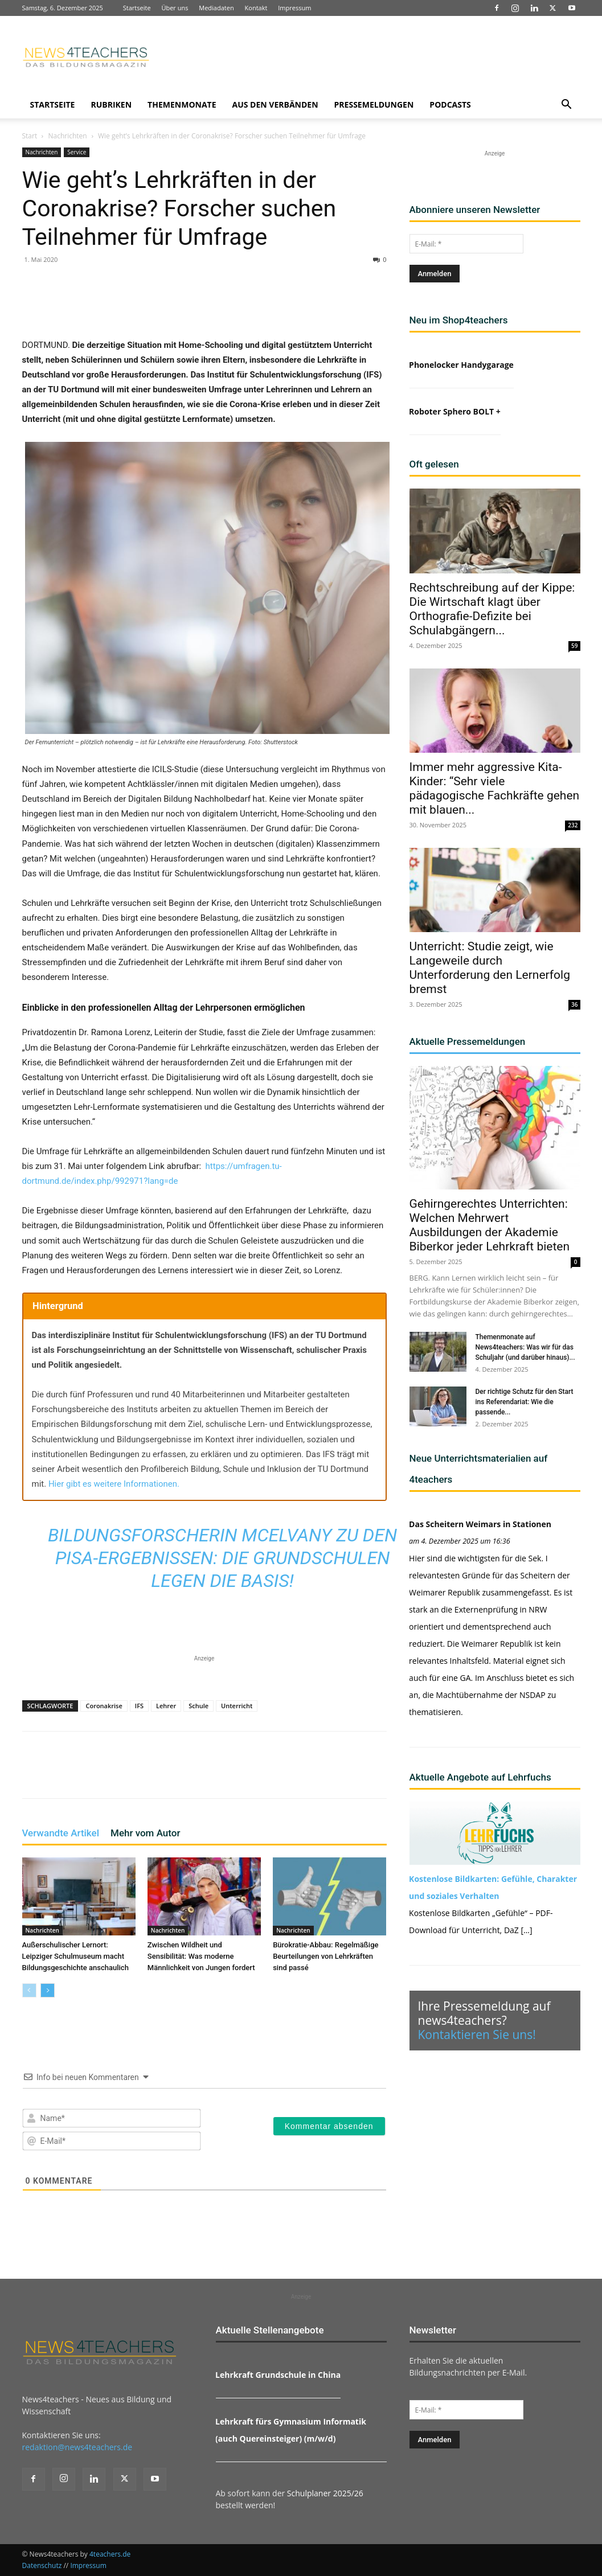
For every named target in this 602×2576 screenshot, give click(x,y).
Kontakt (256, 7)
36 (574, 1004)
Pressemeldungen (374, 104)
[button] (566, 105)
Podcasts (449, 104)
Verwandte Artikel (61, 1833)
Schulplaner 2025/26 (325, 2493)
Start (30, 136)
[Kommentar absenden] (329, 2126)
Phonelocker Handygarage (461, 364)
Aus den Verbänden (275, 104)
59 (574, 646)
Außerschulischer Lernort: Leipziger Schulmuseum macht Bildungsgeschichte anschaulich (75, 1956)
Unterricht (236, 1705)
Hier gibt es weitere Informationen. (113, 1484)
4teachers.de (109, 2554)
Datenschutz (42, 2565)
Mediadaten (216, 7)
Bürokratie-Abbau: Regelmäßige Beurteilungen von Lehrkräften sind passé (325, 1956)
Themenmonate (182, 104)
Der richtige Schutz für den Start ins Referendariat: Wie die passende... (525, 1402)
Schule (198, 1705)
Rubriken (111, 104)
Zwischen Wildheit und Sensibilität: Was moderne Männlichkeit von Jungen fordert (201, 1956)
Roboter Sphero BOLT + (455, 411)
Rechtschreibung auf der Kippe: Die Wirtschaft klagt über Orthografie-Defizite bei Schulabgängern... (492, 609)
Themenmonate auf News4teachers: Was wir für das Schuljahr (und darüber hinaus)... (525, 1347)
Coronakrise (103, 1705)
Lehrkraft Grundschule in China (278, 2374)
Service (76, 152)
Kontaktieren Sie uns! (477, 2034)
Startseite (137, 7)
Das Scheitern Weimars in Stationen (480, 1524)
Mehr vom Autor (145, 1833)
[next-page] (47, 1990)
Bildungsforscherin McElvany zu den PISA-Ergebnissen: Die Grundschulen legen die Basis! (222, 1557)
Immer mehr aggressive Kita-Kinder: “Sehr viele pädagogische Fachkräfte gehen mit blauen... (494, 788)
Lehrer (166, 1705)
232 (573, 825)
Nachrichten (67, 136)
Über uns (174, 7)
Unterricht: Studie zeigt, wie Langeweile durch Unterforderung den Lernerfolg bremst (490, 968)
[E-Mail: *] (466, 243)
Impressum (294, 7)
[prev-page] (29, 1990)
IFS (139, 1705)
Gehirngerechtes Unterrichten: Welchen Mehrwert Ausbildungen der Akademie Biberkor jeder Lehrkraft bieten (489, 1225)
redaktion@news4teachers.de (77, 2447)
